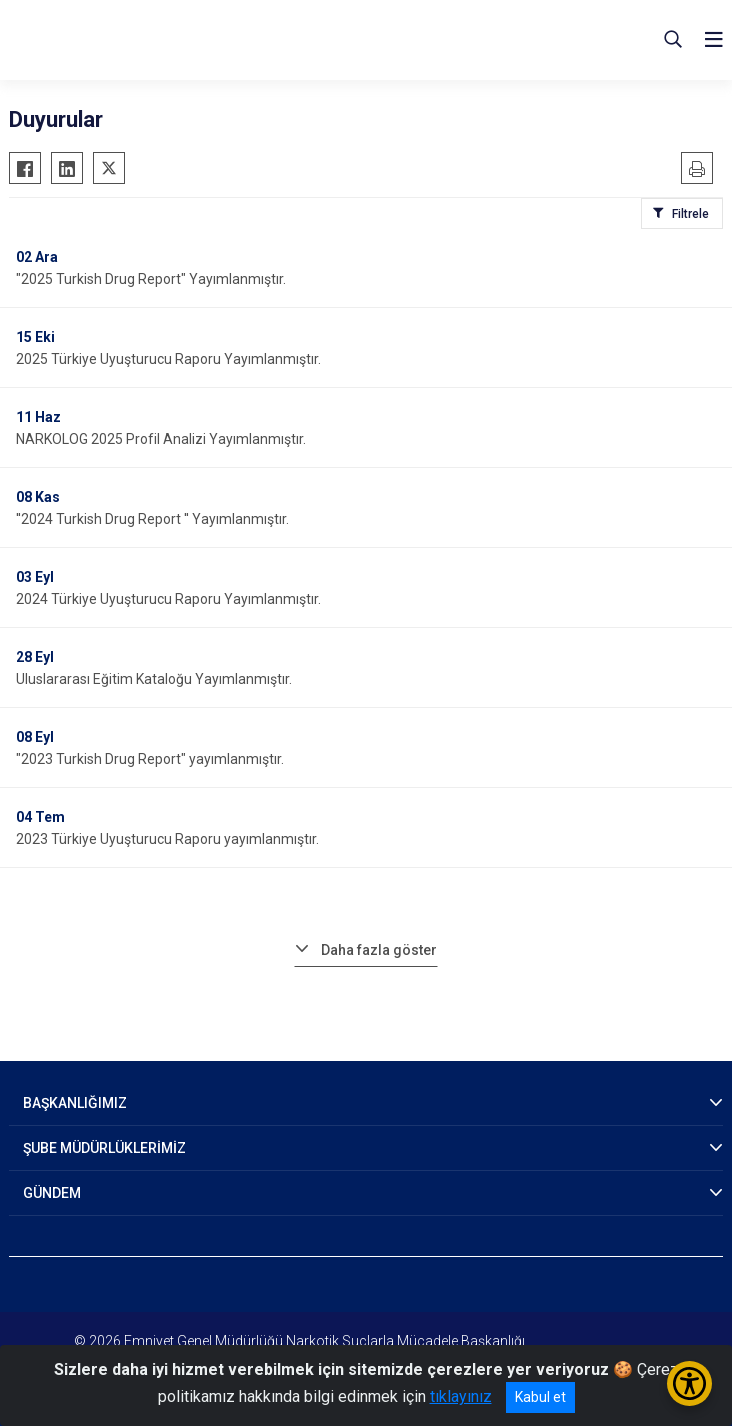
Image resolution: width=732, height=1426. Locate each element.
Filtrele (690, 214)
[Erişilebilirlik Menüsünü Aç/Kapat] (689, 1383)
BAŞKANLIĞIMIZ (75, 1103)
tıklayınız (461, 1396)
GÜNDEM (52, 1193)
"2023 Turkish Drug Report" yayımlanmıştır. (150, 759)
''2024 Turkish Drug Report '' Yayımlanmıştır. (152, 519)
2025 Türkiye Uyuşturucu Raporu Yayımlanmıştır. (168, 359)
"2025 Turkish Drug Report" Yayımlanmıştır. (151, 279)
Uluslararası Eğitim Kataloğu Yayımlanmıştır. (154, 679)
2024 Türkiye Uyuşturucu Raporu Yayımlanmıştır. (168, 599)
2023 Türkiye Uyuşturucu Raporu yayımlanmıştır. (167, 839)
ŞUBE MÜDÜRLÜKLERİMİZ (104, 1148)
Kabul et (540, 1397)
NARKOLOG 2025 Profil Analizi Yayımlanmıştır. (161, 439)
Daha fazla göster (379, 950)
